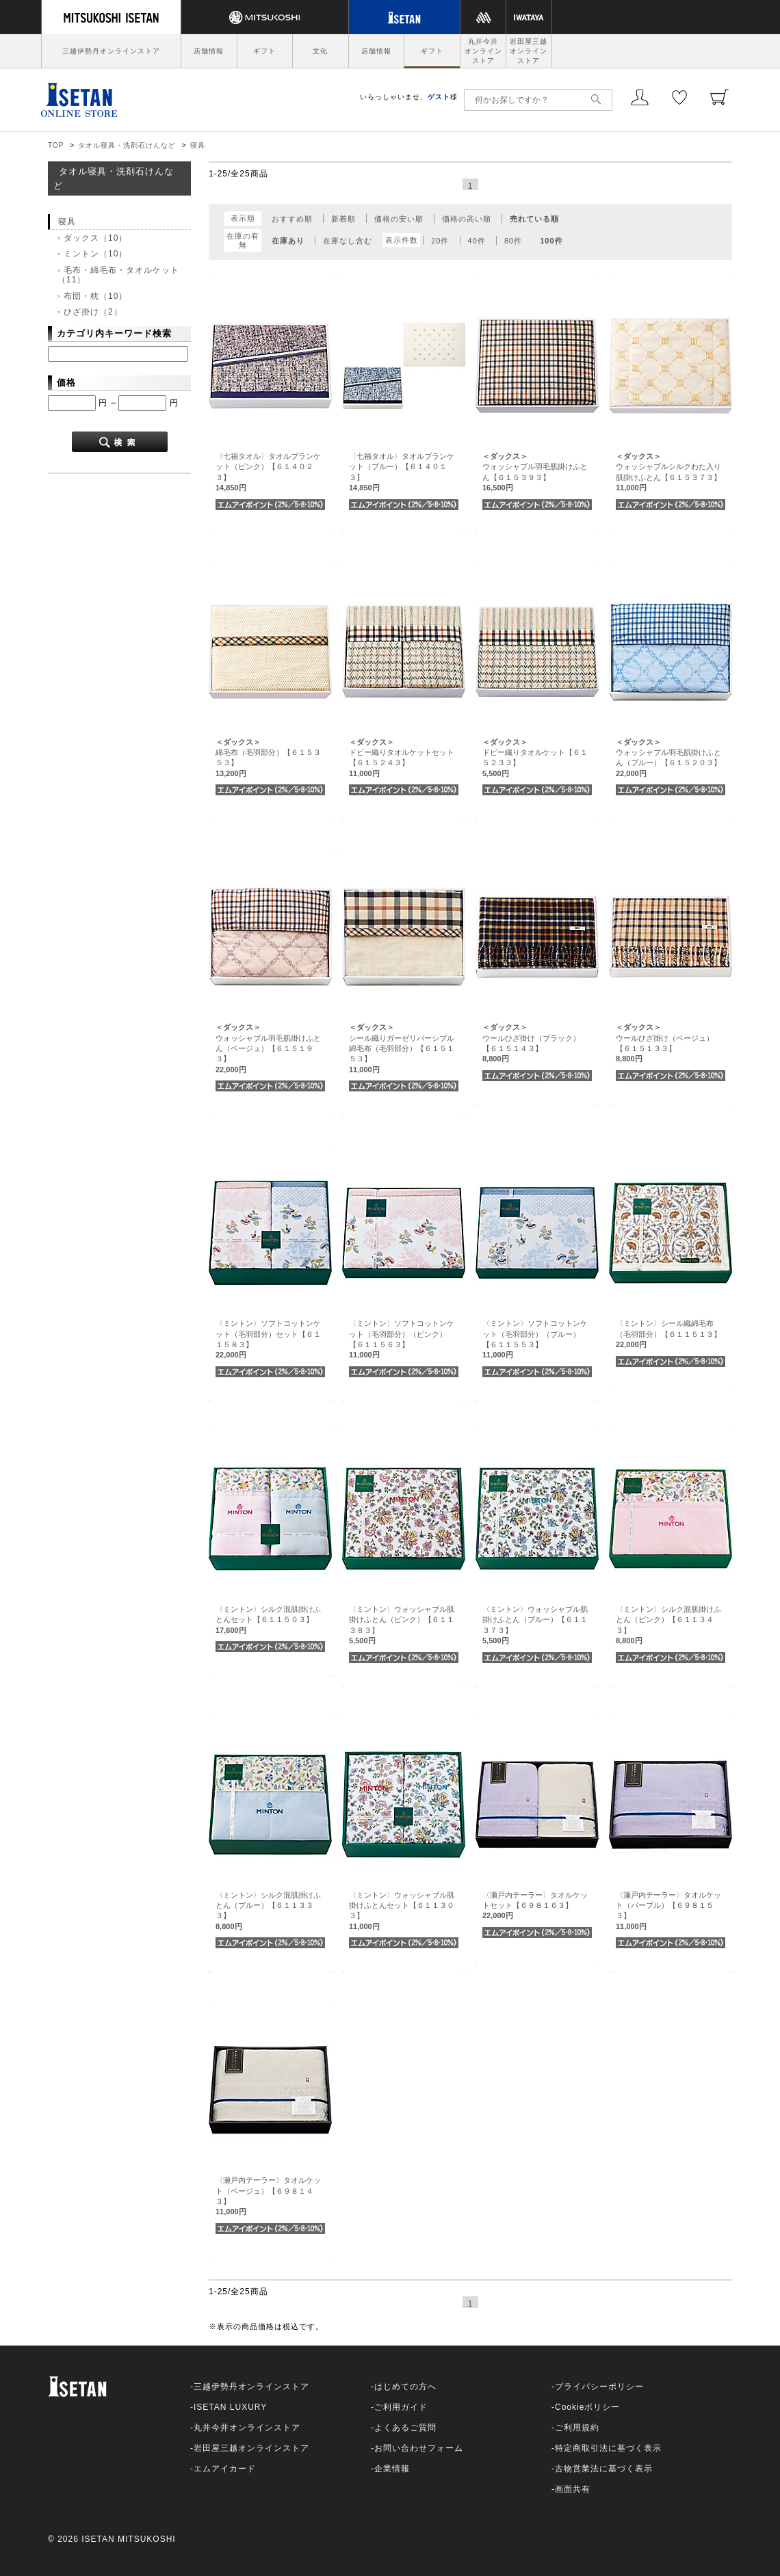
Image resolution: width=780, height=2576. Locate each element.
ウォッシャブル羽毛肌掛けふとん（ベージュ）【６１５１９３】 (268, 1048)
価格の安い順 (399, 219)
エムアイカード (225, 2468)
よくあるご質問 (405, 2427)
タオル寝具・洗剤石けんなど (127, 145)
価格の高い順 (466, 219)
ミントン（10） (95, 253)
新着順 (343, 219)
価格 (66, 382)
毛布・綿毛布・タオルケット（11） (118, 274)
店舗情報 (209, 51)
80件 (513, 241)
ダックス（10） (95, 238)
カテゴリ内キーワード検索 (114, 333)
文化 (320, 51)
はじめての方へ (405, 2386)
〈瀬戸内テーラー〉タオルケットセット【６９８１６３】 (535, 1905)
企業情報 (392, 2468)
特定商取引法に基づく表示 (608, 2448)
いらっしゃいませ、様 (409, 97)
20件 (440, 241)
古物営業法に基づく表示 (604, 2468)
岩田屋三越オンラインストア (528, 51)
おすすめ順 (292, 219)
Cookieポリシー (587, 2407)
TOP (56, 145)
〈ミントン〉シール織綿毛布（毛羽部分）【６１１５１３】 (668, 1334)
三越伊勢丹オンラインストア (111, 51)
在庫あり (288, 241)
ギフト (264, 51)
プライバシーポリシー (599, 2386)
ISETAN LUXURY (230, 2407)
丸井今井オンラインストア (483, 51)
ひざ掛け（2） (93, 312)
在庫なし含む (347, 241)
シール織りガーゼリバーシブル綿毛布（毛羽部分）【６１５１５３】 (401, 1048)
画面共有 (572, 2489)
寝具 (197, 145)
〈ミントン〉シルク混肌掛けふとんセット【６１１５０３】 (268, 1619)
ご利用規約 (577, 2427)
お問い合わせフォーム (418, 2448)
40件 (477, 241)
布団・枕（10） (95, 296)
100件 (551, 241)
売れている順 (534, 219)
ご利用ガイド (401, 2407)
